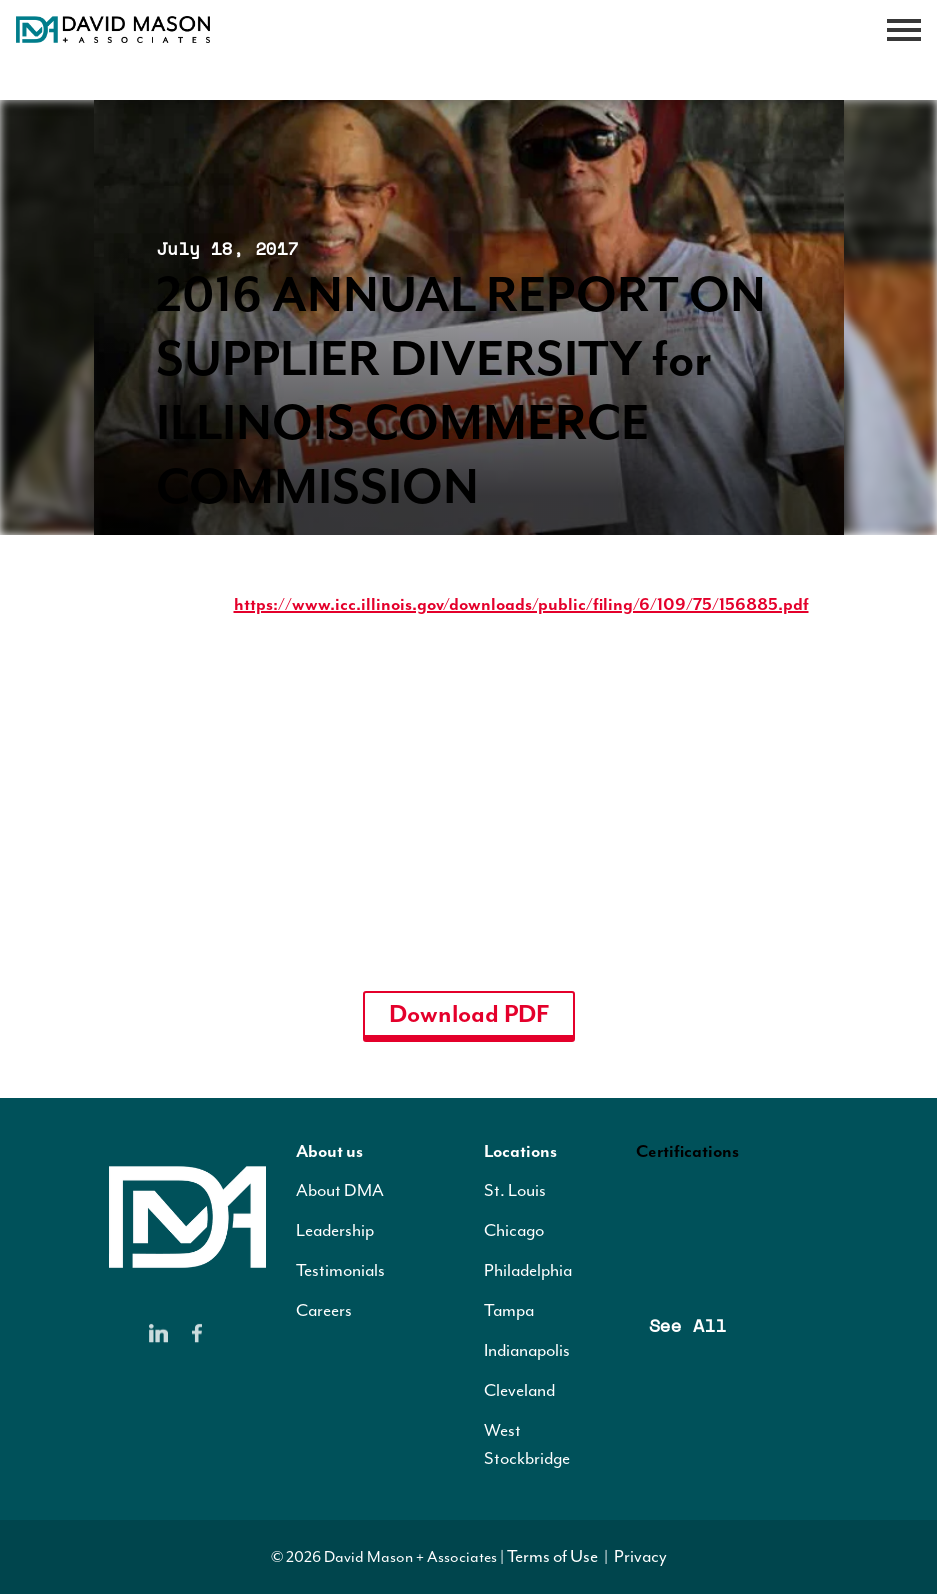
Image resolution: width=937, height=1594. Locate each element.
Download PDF (469, 1014)
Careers (324, 1310)
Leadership (335, 1230)
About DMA (340, 1190)
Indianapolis (527, 1350)
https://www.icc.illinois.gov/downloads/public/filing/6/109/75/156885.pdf (521, 604)
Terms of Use (552, 1556)
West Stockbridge (527, 1444)
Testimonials (340, 1270)
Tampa (509, 1310)
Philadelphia (528, 1270)
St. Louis (515, 1190)
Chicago (514, 1230)
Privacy (640, 1556)
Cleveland (519, 1390)
